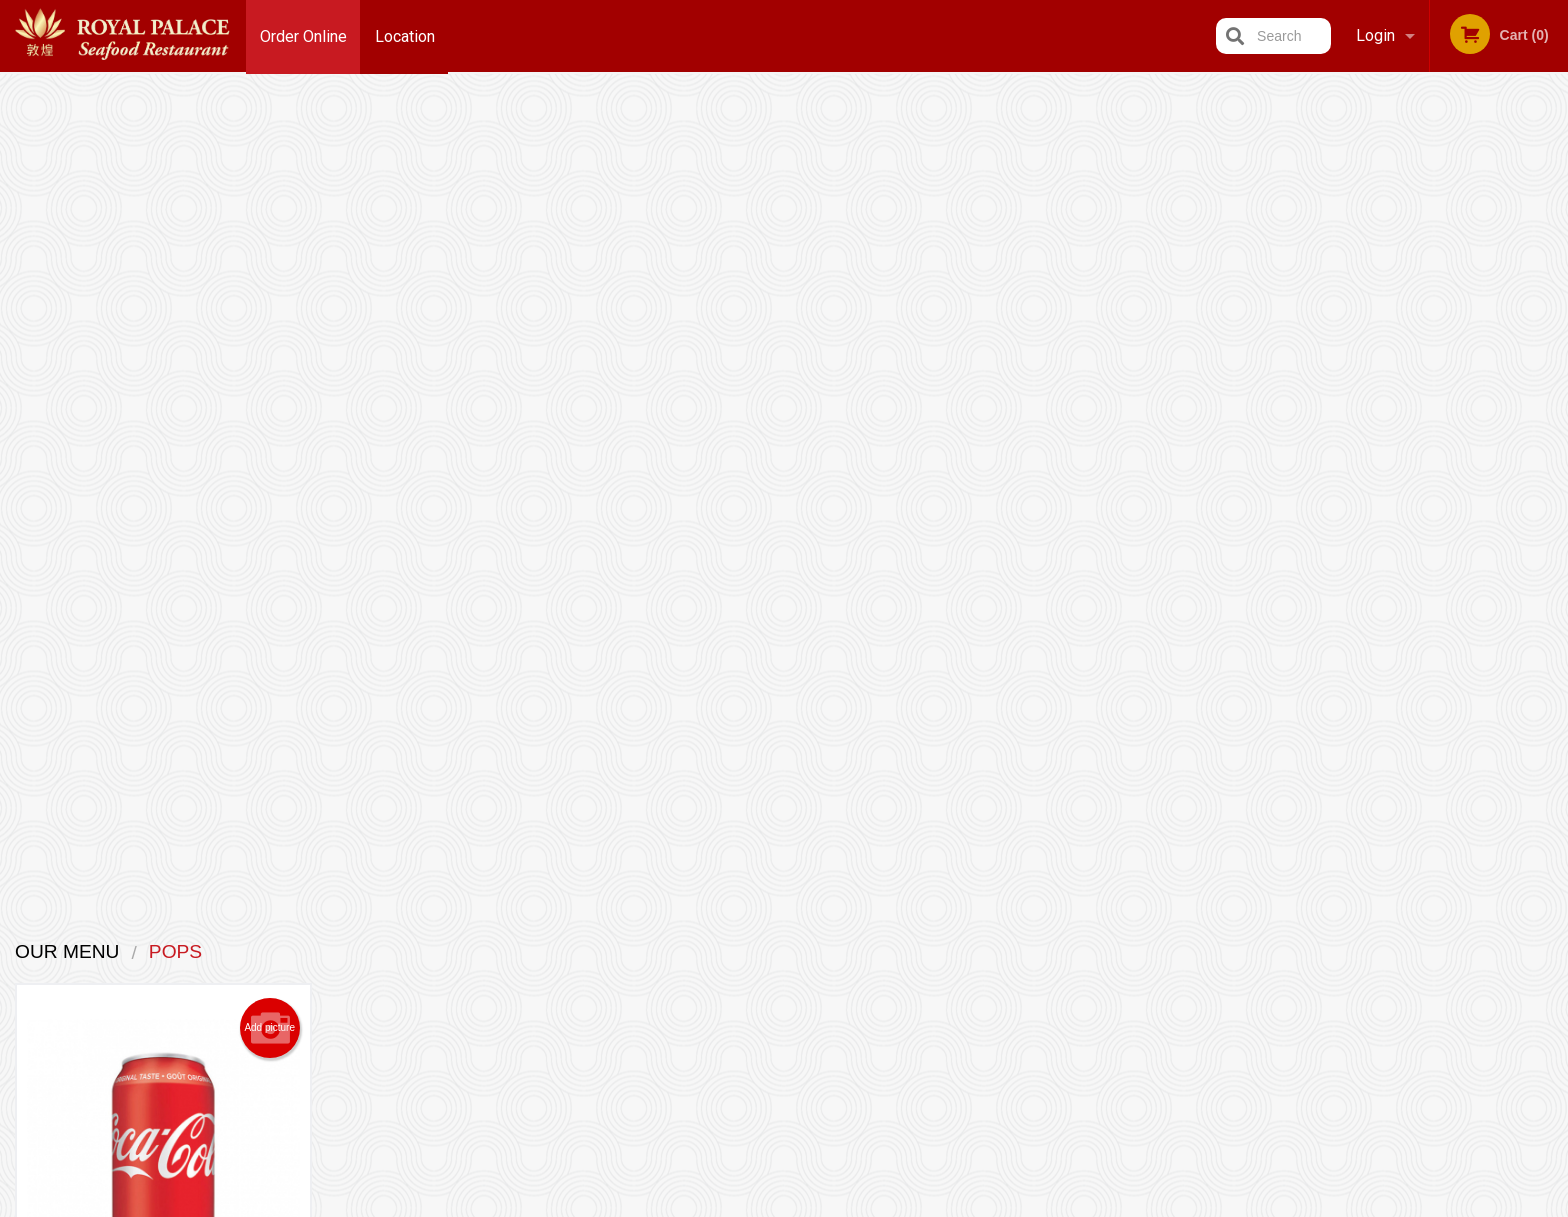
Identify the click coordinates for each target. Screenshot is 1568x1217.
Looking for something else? (653, 699)
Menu (732, 950)
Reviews (906, 950)
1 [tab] (1393, 577)
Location (406, 35)
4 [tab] (1483, 577)
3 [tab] (1453, 577)
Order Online (303, 35)
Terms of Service (817, 1204)
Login (1375, 35)
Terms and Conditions (944, 975)
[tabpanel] (1438, 436)
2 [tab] (1423, 577)
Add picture (269, 210)
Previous (1323, 436)
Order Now (1437, 118)
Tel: (1109, 999)
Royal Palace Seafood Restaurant (459, 924)
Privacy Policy (922, 999)
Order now (236, 588)
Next (1553, 436)
